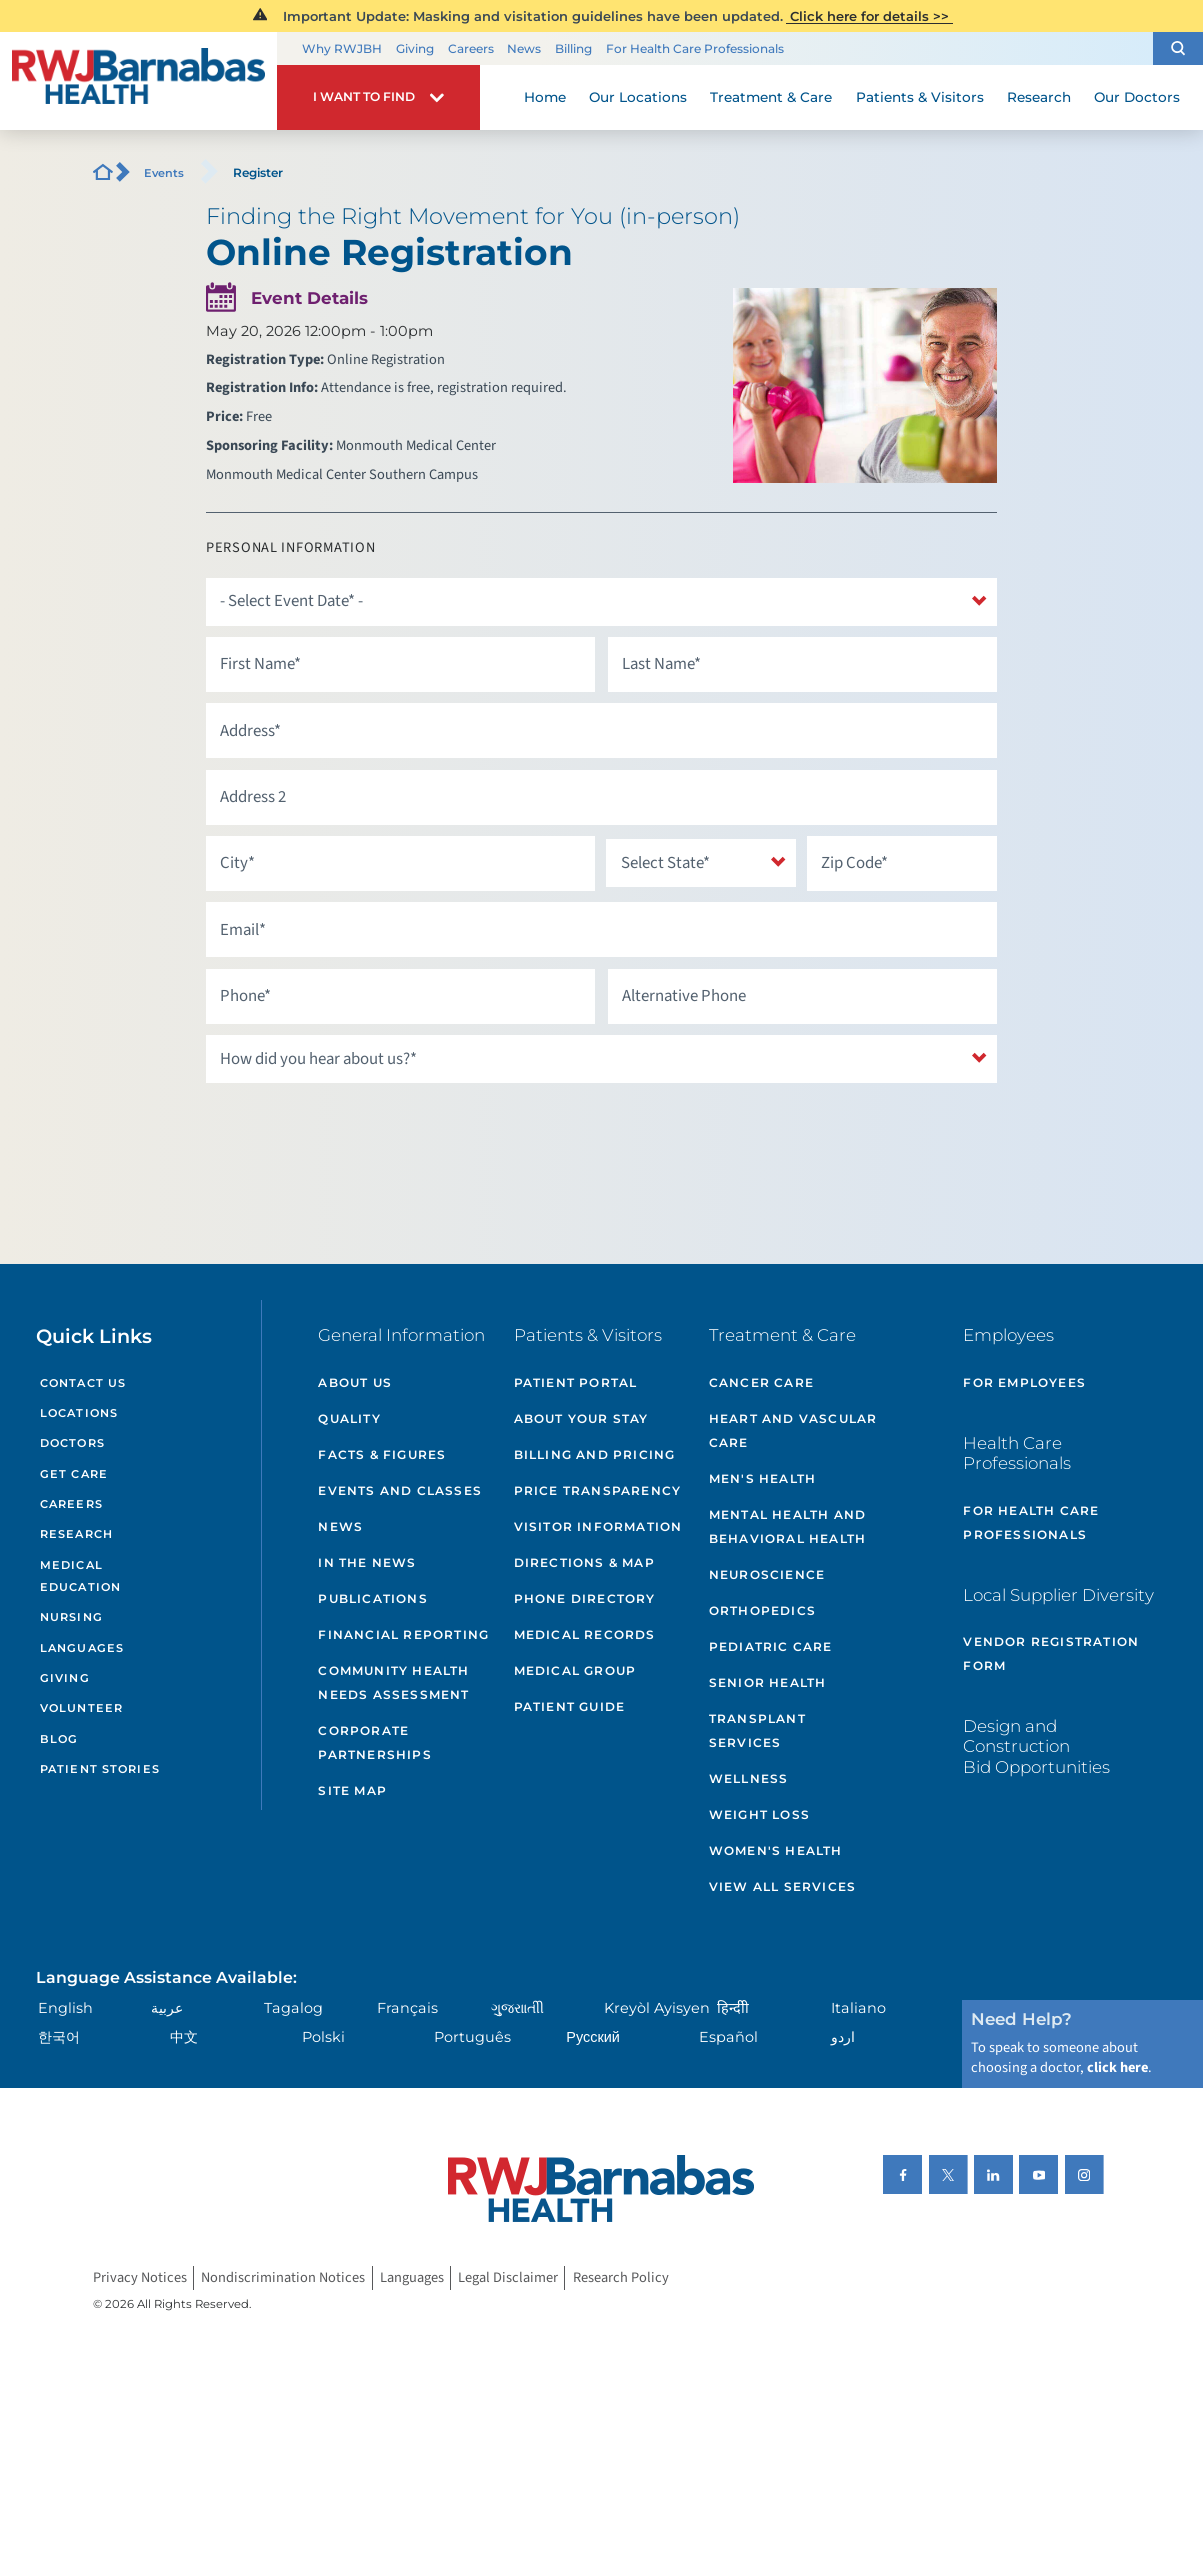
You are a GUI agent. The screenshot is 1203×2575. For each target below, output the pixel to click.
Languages (82, 1648)
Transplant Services (757, 1730)
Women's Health (776, 1850)
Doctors (72, 1443)
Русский (593, 2037)
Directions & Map (584, 1562)
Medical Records (585, 1634)
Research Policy (621, 2277)
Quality (349, 1418)
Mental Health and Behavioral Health (787, 1526)
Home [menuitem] (545, 97)
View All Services (782, 1886)
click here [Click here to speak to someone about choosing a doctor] (1117, 2067)
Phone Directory (585, 1598)
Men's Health (762, 1478)
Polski (323, 2037)
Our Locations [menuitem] (638, 97)
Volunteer (81, 1708)
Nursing (71, 1617)
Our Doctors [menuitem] (1137, 97)
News (524, 48)
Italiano (858, 2008)
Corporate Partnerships (374, 1742)
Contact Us (83, 1383)
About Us (355, 1382)
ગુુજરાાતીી (517, 2008)
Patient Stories (100, 1769)
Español (728, 2037)
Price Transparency (598, 1490)
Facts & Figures (382, 1454)
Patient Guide (570, 1706)
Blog (59, 1739)
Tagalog (293, 2008)
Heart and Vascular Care (793, 1430)
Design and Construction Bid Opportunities (1036, 1746)
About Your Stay (581, 1418)
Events (164, 173)
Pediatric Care (771, 1646)
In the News (367, 1562)
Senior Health (768, 1682)
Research (76, 1534)
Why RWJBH (342, 48)
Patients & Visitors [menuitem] (920, 97)
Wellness (749, 1778)
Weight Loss (759, 1814)
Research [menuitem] (1039, 97)
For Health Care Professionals (695, 48)
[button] (1178, 48)
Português (472, 2037)
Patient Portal (576, 1382)
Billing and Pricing (595, 1454)
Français (407, 2008)
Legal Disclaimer (508, 2277)
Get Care (74, 1474)
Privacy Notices (140, 2277)
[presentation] (358, 1133)
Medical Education (80, 1576)
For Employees (1024, 1382)
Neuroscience (767, 1574)
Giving (415, 48)
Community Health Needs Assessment (393, 1682)
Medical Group (575, 1670)
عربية (167, 2008)
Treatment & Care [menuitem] (771, 97)
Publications (372, 1598)
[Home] (138, 80)
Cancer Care (761, 1382)
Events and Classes (400, 1490)
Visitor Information (598, 1526)
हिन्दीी (733, 2008)
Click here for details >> (869, 16)
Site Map (352, 1790)
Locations (79, 1413)
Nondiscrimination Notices (283, 2277)
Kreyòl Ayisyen (657, 2008)
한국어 (59, 2037)
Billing (573, 48)
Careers (471, 48)
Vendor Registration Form (1051, 1653)
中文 (184, 2037)
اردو (843, 2037)
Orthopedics (762, 1610)
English (65, 2008)
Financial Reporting (403, 1634)
